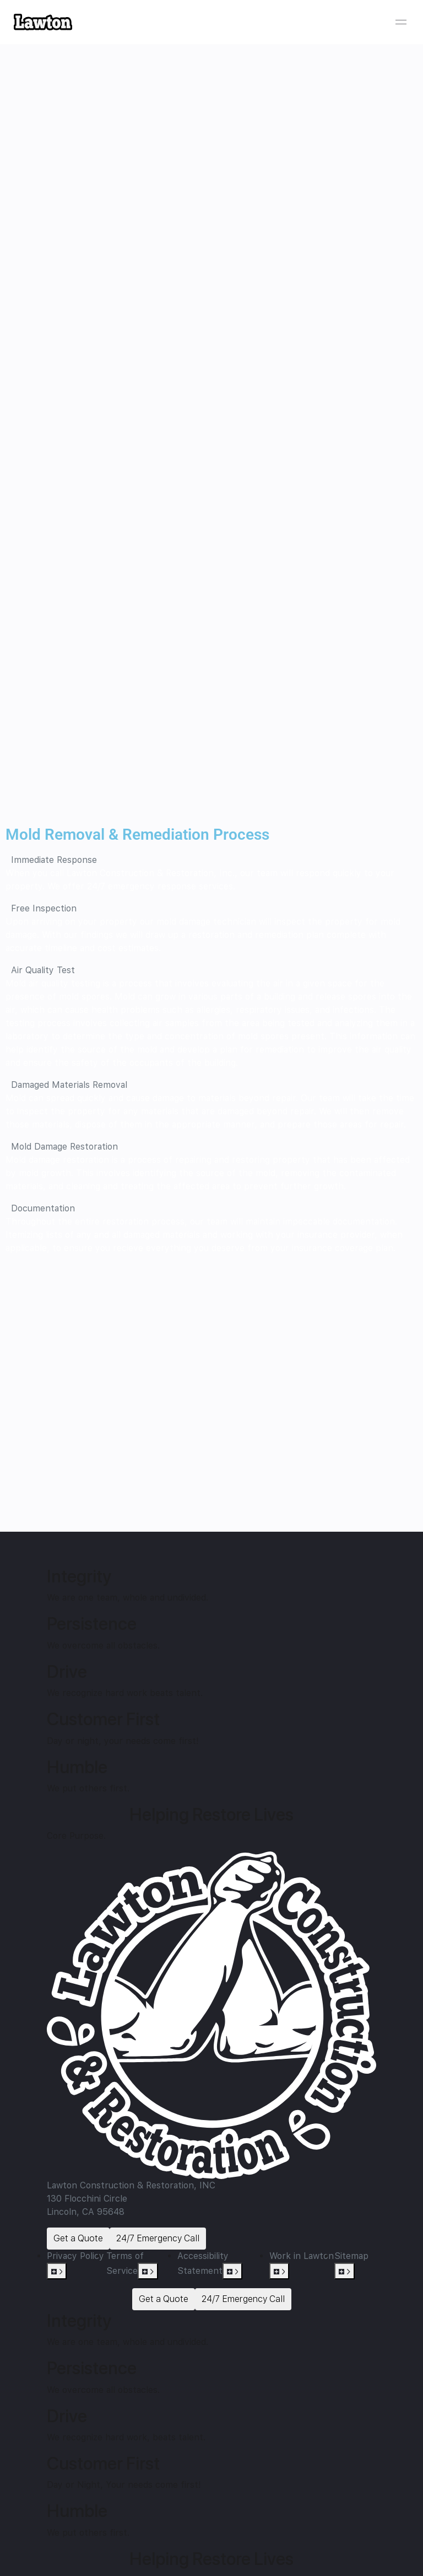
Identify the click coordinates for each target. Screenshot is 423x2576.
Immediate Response (54, 860)
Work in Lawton (301, 2256)
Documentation (43, 1208)
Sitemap (351, 2256)
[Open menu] (401, 22)
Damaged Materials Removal (69, 1085)
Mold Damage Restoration (64, 1146)
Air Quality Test (43, 970)
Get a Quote (78, 2238)
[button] (211, 860)
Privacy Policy (75, 2256)
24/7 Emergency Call (157, 2238)
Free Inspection (44, 908)
